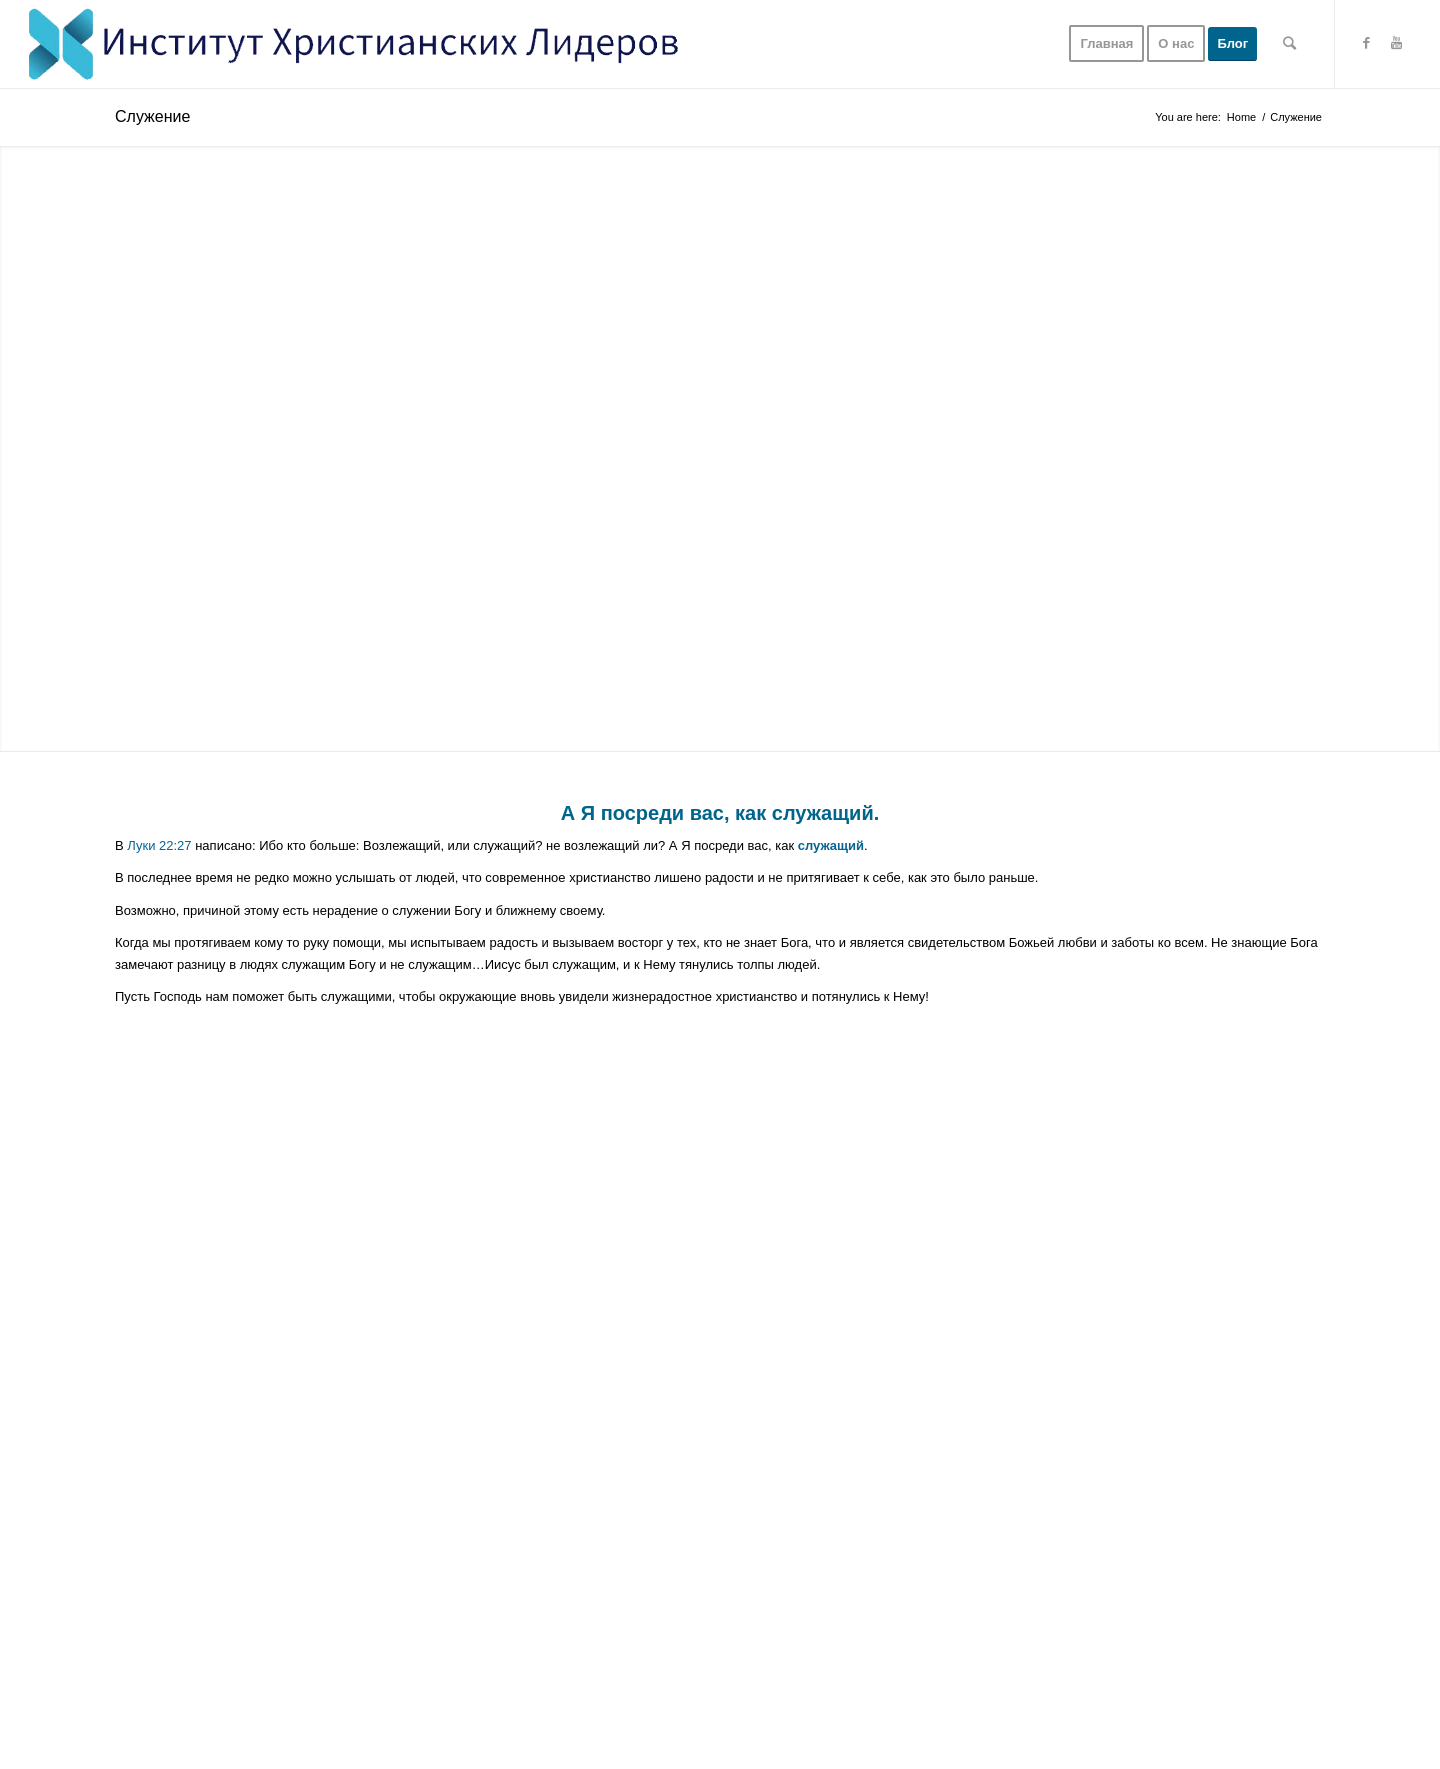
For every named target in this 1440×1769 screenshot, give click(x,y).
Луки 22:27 (159, 845)
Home (1241, 117)
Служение (152, 116)
